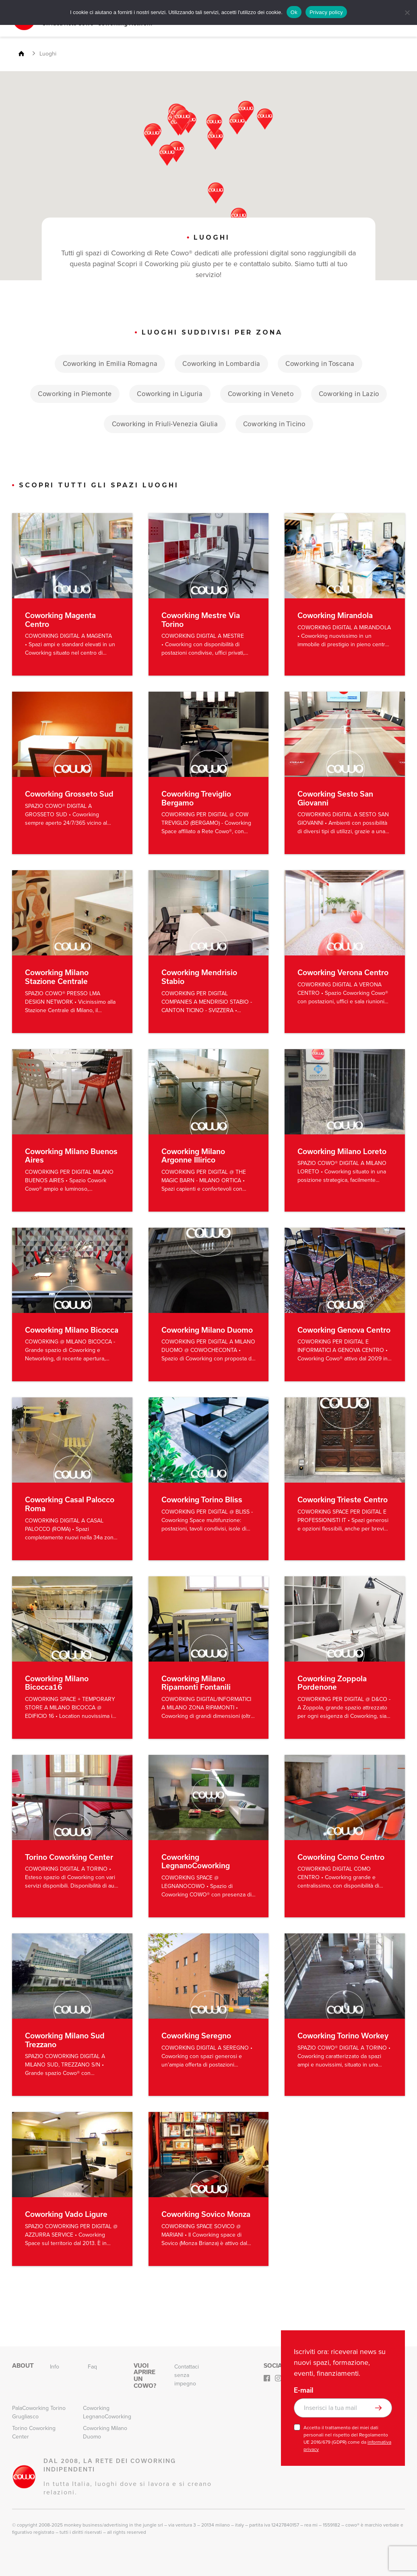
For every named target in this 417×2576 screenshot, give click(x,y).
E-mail (303, 2390)
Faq (92, 2366)
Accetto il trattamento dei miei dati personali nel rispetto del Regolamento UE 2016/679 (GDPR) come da (347, 2438)
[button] (237, 123)
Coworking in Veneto (262, 393)
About (23, 2365)
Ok (294, 12)
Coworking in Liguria (168, 393)
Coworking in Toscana (324, 362)
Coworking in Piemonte (69, 393)
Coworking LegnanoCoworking (107, 2412)
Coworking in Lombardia (221, 362)
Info (54, 2366)
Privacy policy (326, 12)
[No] (407, 12)
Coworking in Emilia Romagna (105, 362)
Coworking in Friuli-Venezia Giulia (162, 423)
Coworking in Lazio (355, 393)
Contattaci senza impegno (186, 2375)
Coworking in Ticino (277, 423)
